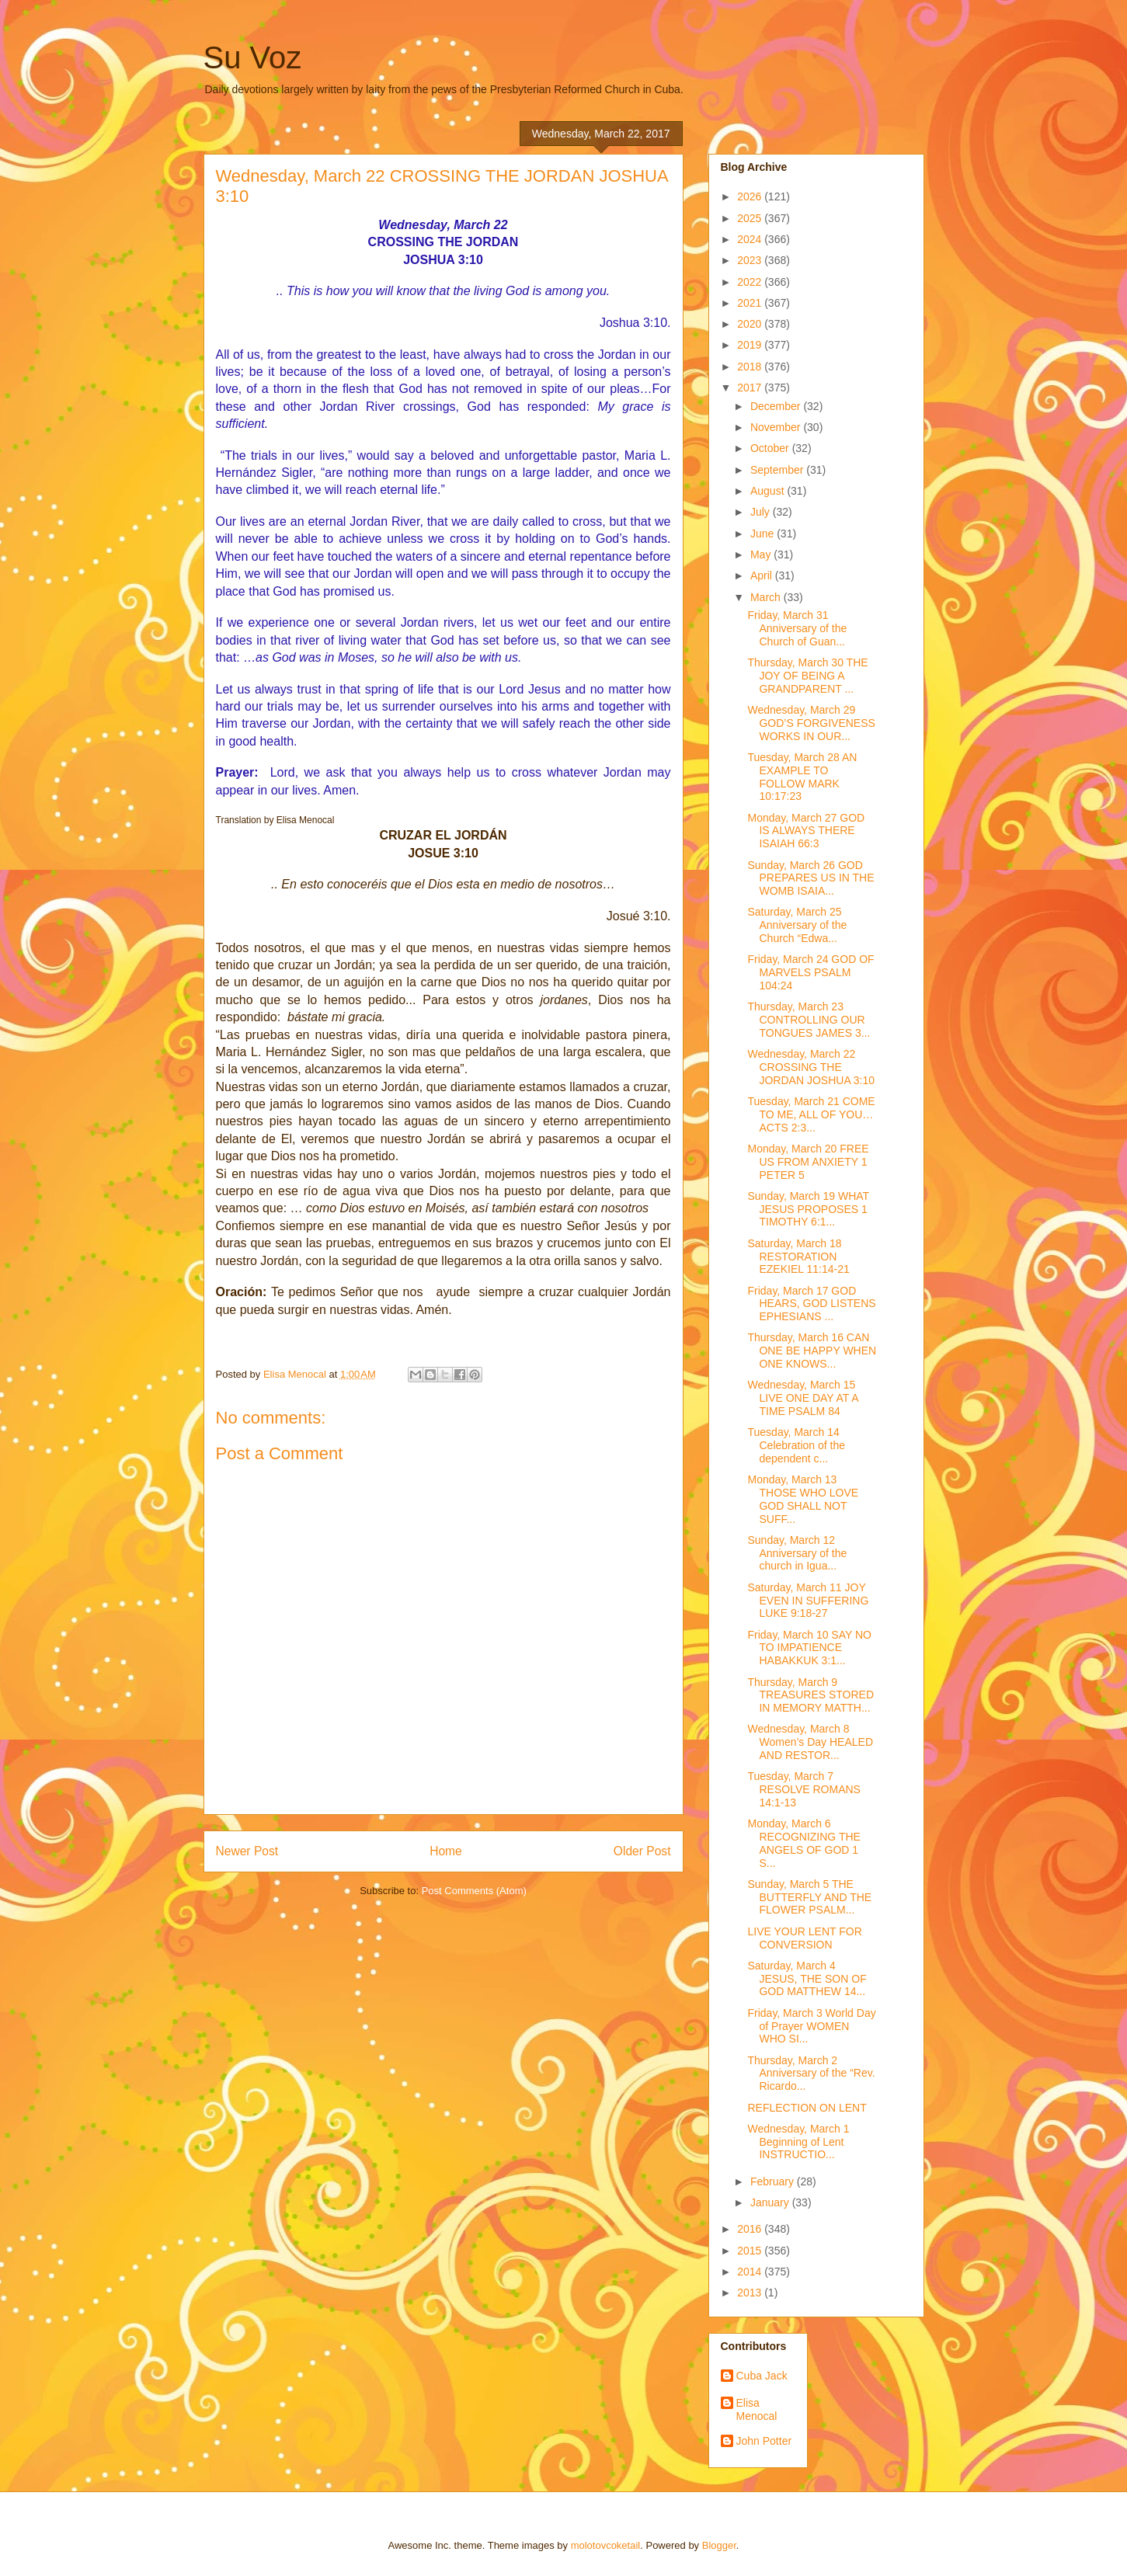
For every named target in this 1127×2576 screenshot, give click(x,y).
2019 (750, 345)
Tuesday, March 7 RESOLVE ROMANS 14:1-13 (803, 1789)
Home (446, 1851)
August (768, 491)
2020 (750, 324)
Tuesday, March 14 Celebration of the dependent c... (796, 1445)
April (762, 575)
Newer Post (247, 1851)
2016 (750, 2229)
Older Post (642, 1851)
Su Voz (252, 57)
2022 (750, 282)
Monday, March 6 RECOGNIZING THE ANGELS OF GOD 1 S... (803, 1843)
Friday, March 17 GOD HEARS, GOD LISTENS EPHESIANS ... (811, 1304)
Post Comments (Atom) (474, 1890)
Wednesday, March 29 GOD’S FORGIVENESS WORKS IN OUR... (811, 723)
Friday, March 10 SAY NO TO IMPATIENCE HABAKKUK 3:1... (809, 1648)
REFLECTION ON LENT (806, 2107)
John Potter (764, 2441)
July (761, 512)
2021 (750, 303)
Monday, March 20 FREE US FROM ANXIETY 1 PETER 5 (807, 1161)
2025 (750, 218)
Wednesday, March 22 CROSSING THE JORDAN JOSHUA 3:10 (811, 1067)
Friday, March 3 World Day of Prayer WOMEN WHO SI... (811, 2026)
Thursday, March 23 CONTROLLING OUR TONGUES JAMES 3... (808, 1019)
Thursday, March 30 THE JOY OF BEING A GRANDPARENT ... (807, 675)
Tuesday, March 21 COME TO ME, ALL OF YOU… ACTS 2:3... (811, 1114)
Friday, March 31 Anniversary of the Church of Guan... (797, 628)
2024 (750, 239)
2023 (750, 260)
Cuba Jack (762, 2375)
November (776, 427)
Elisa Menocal (756, 2409)
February (773, 2181)
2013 (750, 2292)
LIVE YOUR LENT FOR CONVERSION (804, 1938)
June (763, 533)
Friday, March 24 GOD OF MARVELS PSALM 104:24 (810, 972)
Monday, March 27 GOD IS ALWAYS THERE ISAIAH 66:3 (805, 831)
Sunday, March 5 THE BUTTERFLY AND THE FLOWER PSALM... (809, 1897)
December (776, 406)
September (778, 470)
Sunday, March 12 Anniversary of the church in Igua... (797, 1553)
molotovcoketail (606, 2545)
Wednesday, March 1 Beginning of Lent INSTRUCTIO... (798, 2141)
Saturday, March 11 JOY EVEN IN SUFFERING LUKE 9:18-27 (807, 1600)
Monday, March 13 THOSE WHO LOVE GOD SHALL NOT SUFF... (802, 1498)
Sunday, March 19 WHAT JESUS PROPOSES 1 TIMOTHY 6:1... (807, 1209)
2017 (750, 387)
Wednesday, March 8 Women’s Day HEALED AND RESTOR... (810, 1742)
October (771, 448)
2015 (750, 2250)
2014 (750, 2271)
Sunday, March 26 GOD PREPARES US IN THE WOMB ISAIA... (810, 878)
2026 (750, 196)
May (762, 554)
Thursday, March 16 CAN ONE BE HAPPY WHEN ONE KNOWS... (811, 1350)
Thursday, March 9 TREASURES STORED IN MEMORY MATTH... (810, 1695)
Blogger (719, 2545)
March (767, 597)
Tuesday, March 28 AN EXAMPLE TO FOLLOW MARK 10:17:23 (802, 776)
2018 (750, 366)
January (771, 2202)
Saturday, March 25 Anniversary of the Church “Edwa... (797, 925)
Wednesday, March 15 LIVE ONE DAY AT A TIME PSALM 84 (802, 1397)
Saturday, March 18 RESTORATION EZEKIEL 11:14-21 (798, 1256)
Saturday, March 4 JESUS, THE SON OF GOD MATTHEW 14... (806, 1978)
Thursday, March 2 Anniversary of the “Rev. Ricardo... (811, 2073)
